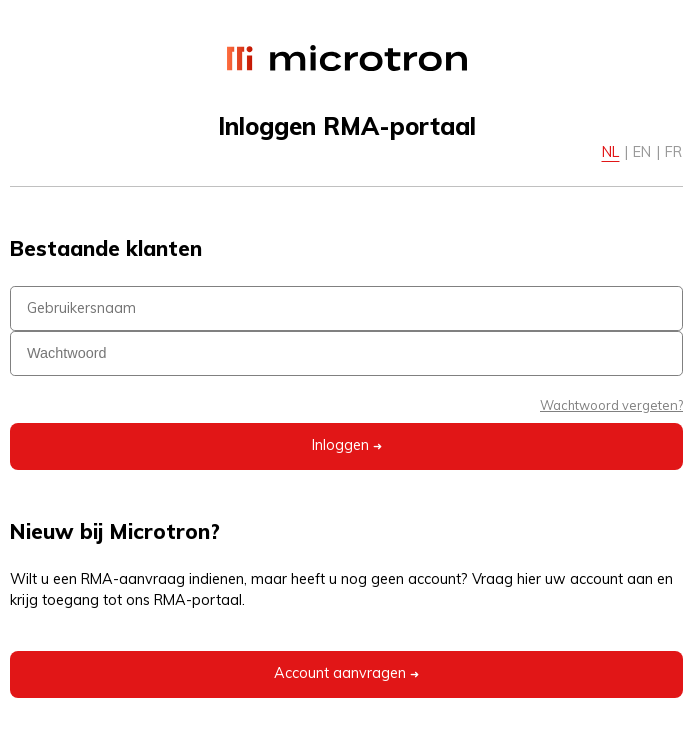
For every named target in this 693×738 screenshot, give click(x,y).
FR (673, 152)
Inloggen (347, 446)
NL (610, 152)
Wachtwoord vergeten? (611, 405)
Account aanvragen (346, 674)
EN (642, 152)
